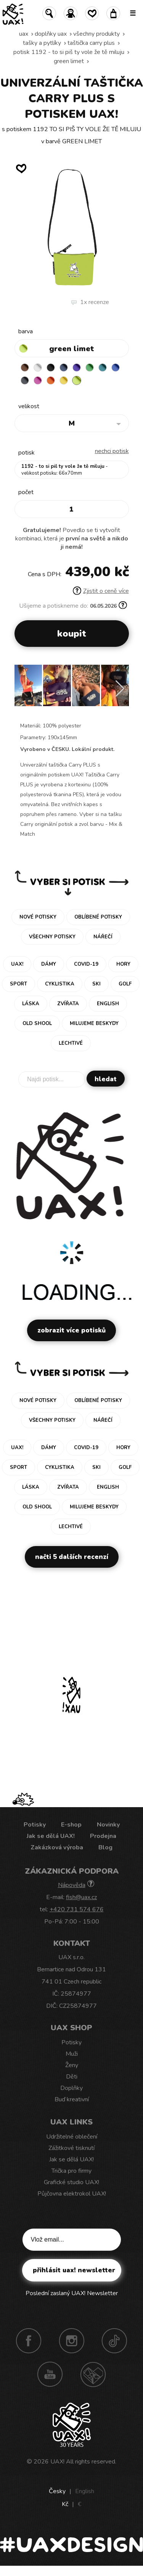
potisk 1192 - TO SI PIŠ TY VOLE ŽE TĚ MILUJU (68, 52)
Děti (71, 2076)
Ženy (71, 2065)
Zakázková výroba (57, 1847)
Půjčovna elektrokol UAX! (71, 2193)
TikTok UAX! (114, 2341)
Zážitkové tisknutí (71, 2148)
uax (23, 34)
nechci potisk (112, 451)
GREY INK (25, 380)
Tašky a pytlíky (42, 43)
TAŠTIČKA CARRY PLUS (91, 43)
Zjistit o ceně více (101, 591)
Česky (57, 2491)
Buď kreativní (72, 2099)
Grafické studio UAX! (71, 2182)
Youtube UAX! (50, 2374)
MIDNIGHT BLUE (63, 367)
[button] (120, 688)
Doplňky (71, 2088)
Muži (72, 2054)
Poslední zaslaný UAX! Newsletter (72, 2293)
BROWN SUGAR (25, 367)
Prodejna (103, 1836)
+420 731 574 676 (77, 1909)
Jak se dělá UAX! (51, 1836)
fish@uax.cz (81, 1897)
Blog (105, 1847)
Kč (65, 2504)
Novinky (108, 1824)
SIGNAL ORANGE (51, 380)
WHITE (38, 367)
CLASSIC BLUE (115, 367)
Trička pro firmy (71, 2171)
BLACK (51, 367)
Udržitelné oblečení (71, 2136)
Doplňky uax (51, 34)
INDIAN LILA (38, 380)
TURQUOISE (102, 367)
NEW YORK (63, 380)
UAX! (57, 2461)
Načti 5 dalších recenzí (71, 1557)
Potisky (35, 1824)
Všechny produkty (96, 34)
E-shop (71, 1824)
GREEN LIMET (69, 61)
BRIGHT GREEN (89, 367)
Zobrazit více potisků (71, 1330)
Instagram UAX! (72, 2341)
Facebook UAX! (29, 2341)
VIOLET (76, 367)
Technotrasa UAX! (93, 2374)
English (84, 2491)
